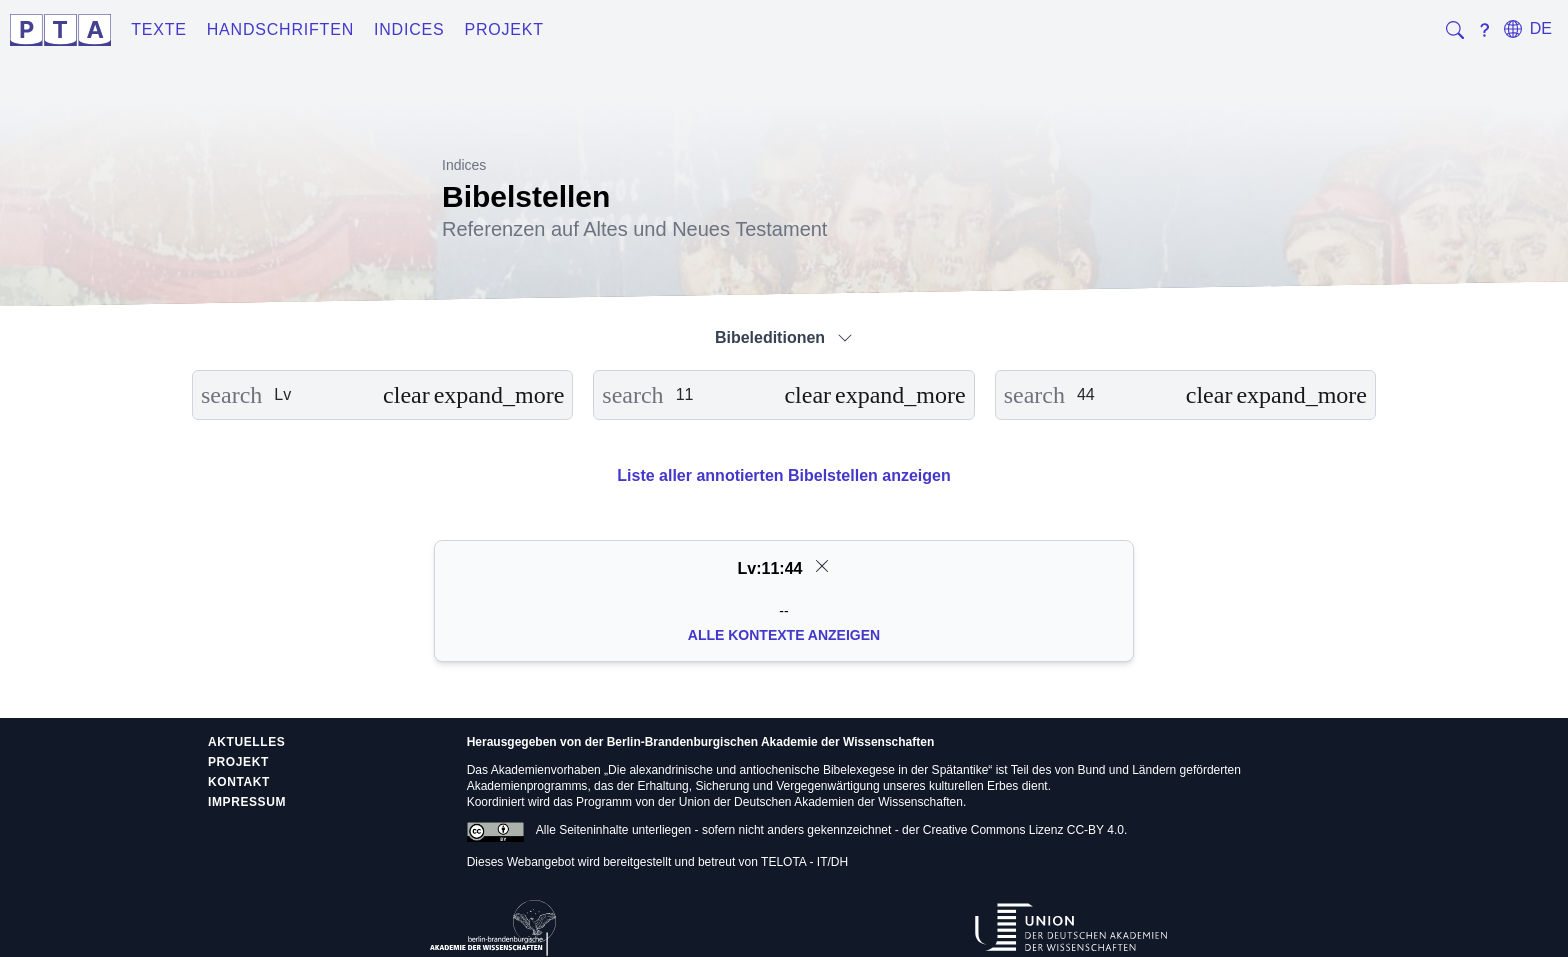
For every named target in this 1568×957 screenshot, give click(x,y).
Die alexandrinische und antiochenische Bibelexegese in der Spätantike (798, 770)
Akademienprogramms (527, 786)
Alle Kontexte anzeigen (784, 635)
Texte (159, 29)
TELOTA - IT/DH (804, 862)
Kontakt (239, 782)
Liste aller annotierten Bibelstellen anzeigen (783, 475)
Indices (409, 29)
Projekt (504, 29)
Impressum (247, 802)
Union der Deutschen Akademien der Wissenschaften (821, 802)
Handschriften (280, 29)
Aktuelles (246, 742)
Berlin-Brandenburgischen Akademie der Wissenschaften (771, 742)
